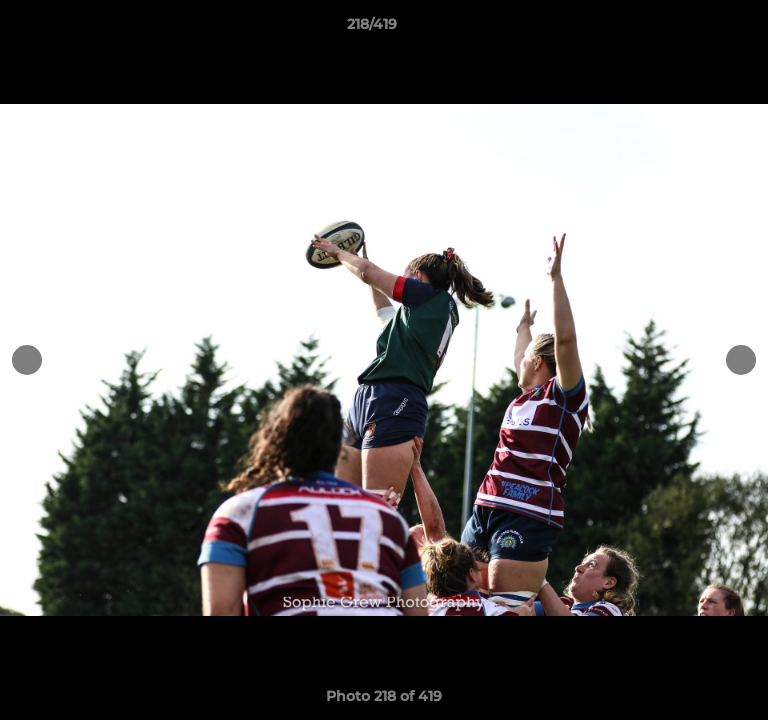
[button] (696, 29)
